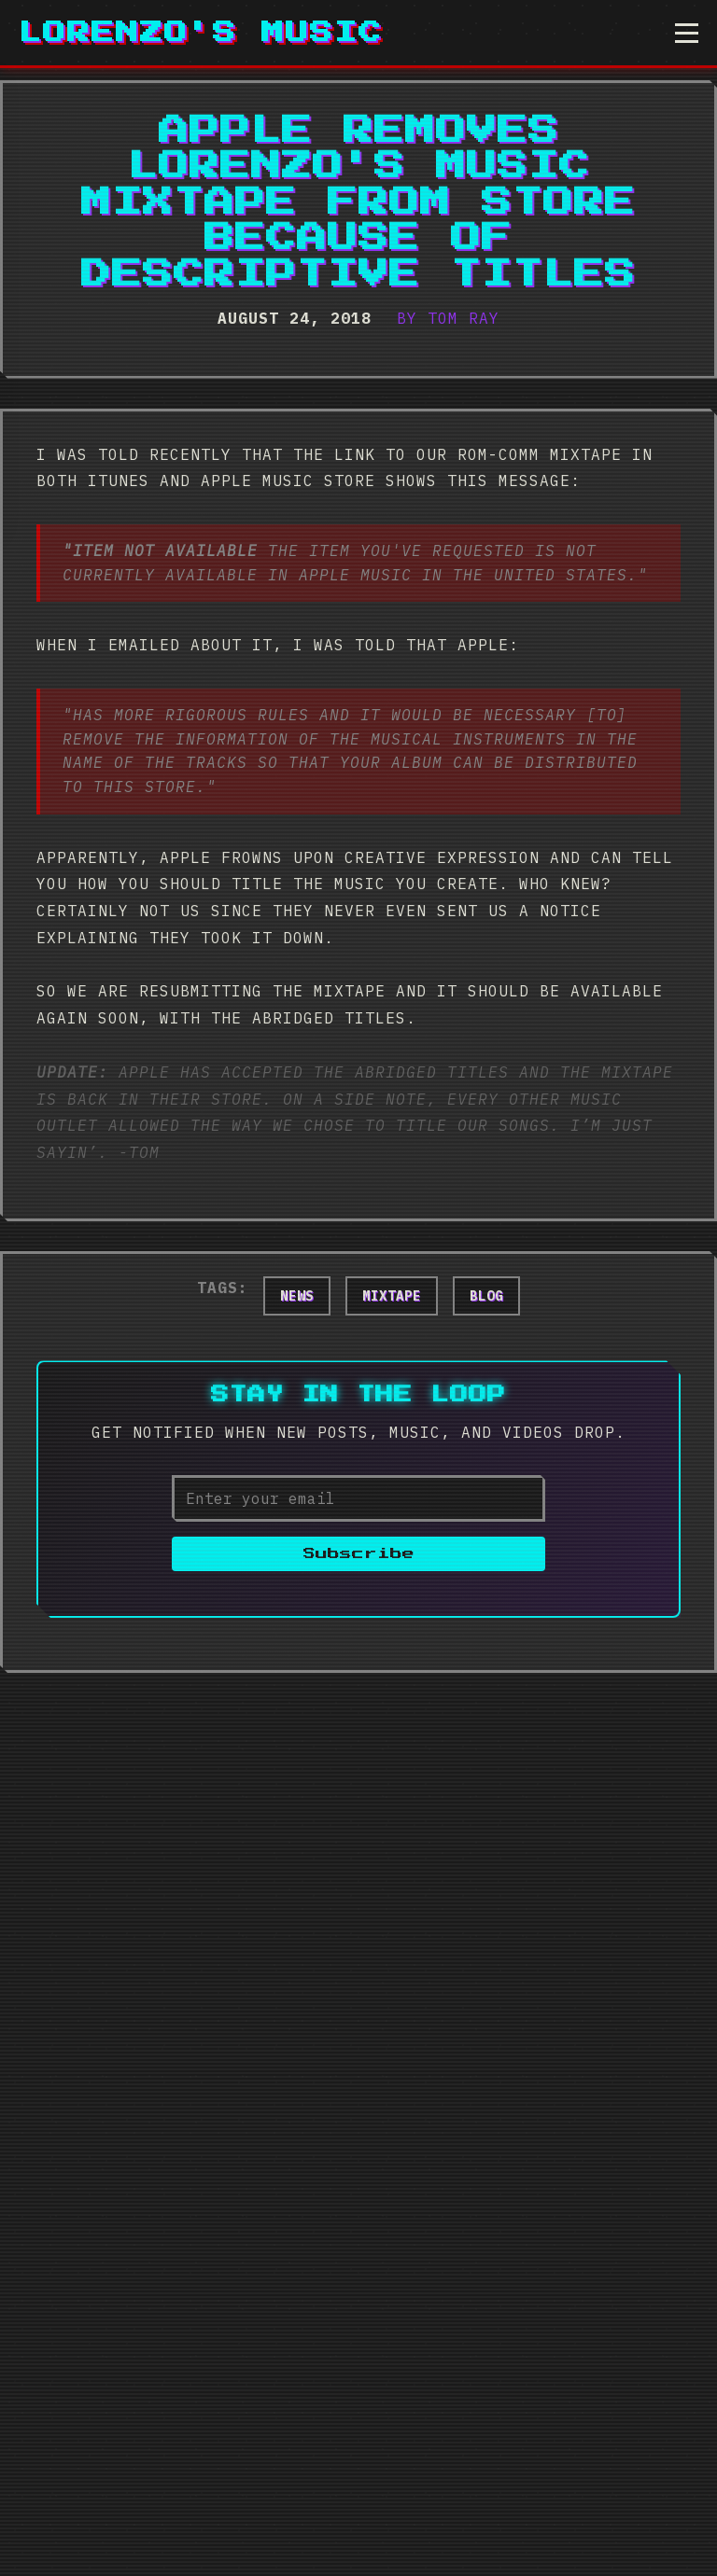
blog (486, 1296)
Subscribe (359, 1554)
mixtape (391, 1296)
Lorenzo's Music (201, 32)
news (297, 1296)
